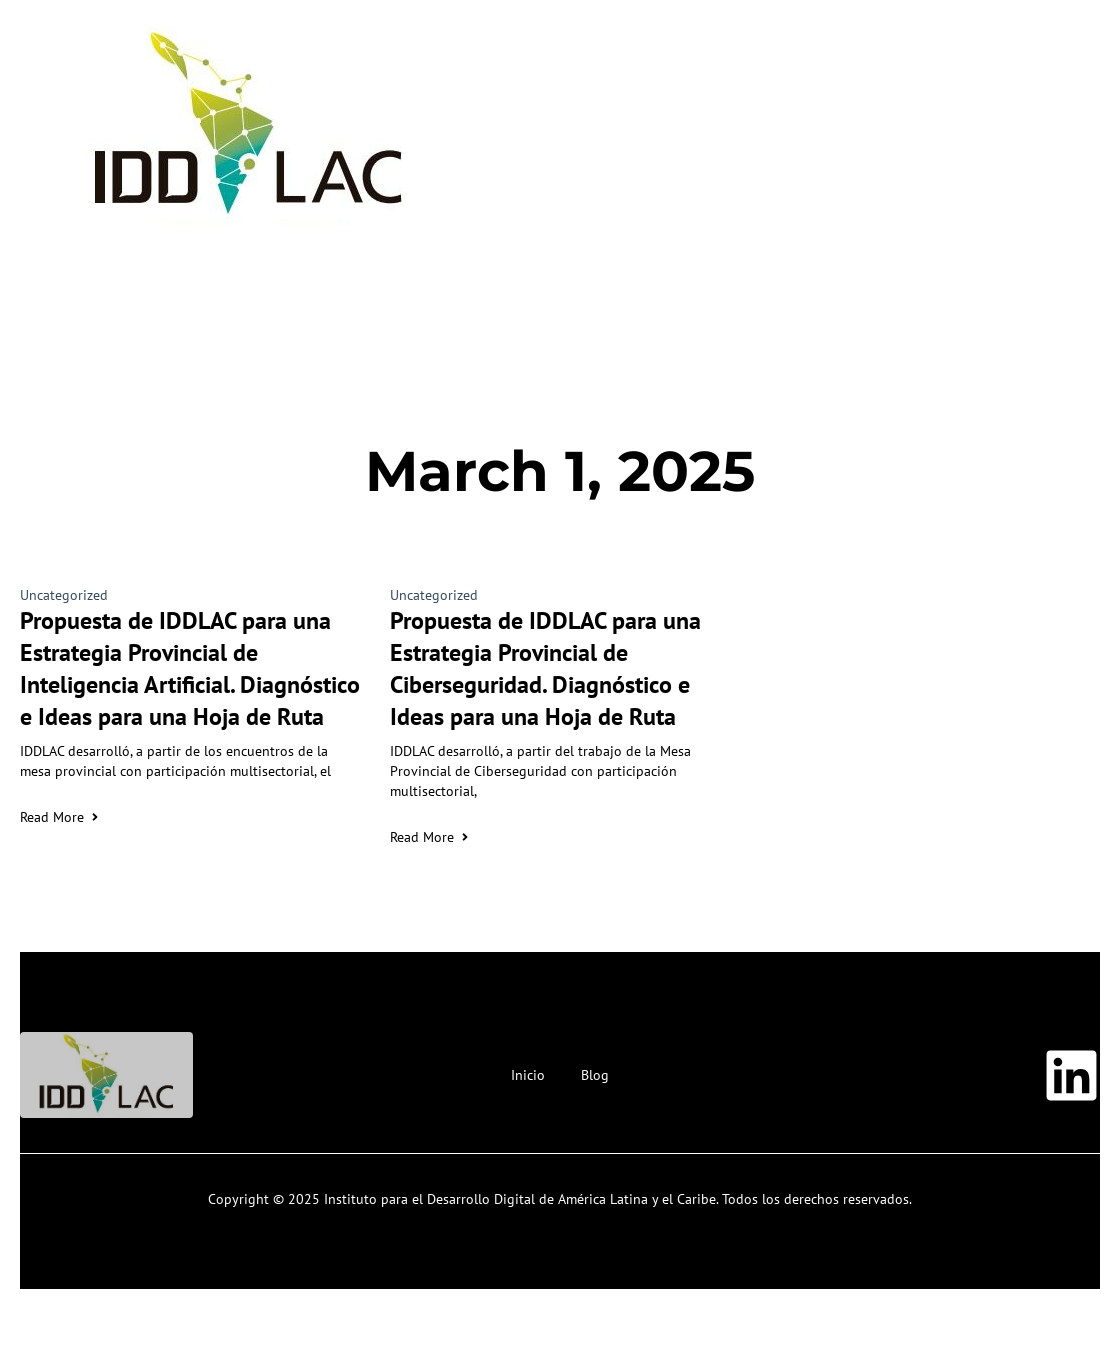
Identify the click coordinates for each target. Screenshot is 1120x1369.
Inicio (528, 1075)
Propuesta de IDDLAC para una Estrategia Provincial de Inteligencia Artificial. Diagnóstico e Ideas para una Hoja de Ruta (190, 668)
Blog (595, 1075)
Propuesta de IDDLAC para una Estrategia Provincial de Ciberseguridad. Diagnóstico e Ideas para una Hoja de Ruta (545, 668)
